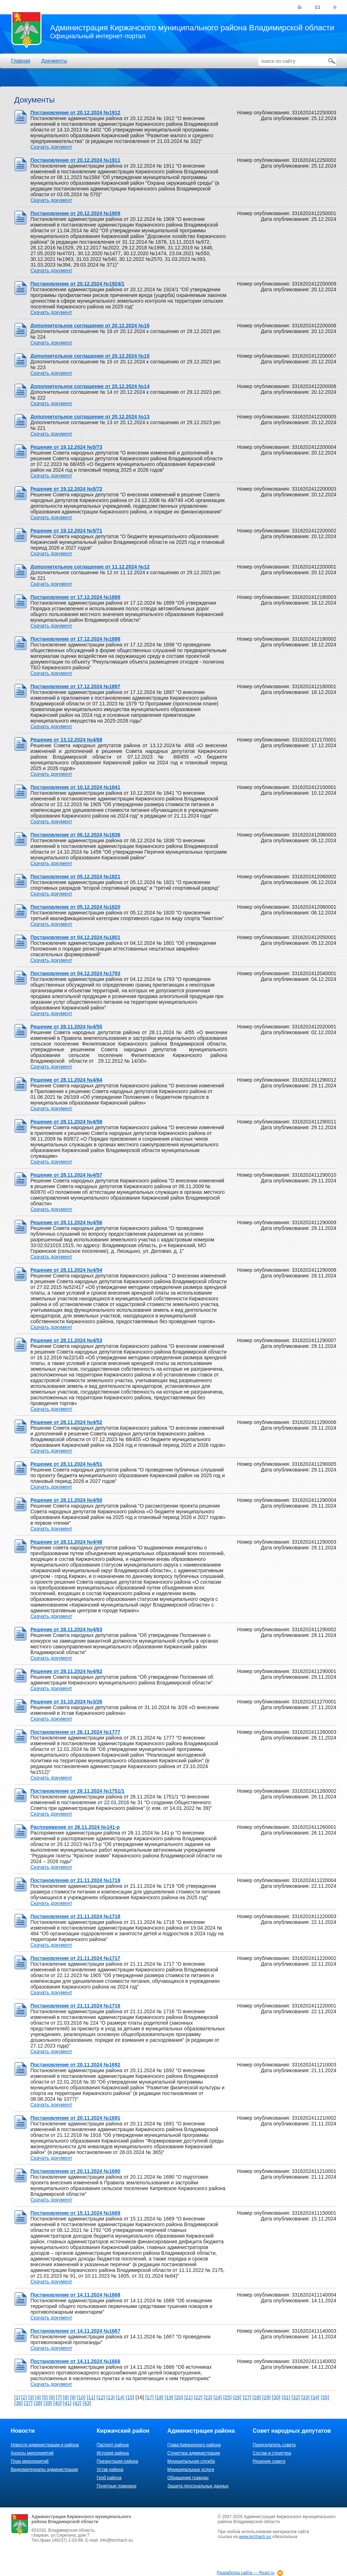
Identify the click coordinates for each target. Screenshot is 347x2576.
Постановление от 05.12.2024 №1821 (75, 876)
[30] (276, 2397)
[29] (266, 2397)
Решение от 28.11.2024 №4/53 (66, 1340)
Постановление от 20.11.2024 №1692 (75, 2065)
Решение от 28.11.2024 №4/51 (66, 1464)
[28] (257, 2397)
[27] (247, 2397)
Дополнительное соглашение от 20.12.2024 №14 (90, 386)
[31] (286, 2397)
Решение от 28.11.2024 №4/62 (66, 1671)
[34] (315, 2397)
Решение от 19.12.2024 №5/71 (66, 530)
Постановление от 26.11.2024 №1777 (75, 1732)
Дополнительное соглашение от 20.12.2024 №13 (90, 417)
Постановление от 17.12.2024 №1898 (75, 639)
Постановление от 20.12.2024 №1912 (75, 112)
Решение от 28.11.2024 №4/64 (66, 1080)
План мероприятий (30, 2461)
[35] (325, 2397)
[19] (169, 2397)
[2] (24, 2397)
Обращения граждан (188, 2477)
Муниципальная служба (191, 2461)
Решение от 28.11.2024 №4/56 (66, 1222)
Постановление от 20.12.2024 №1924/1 (77, 284)
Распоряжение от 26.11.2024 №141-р (75, 1827)
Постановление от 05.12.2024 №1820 (75, 907)
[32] (296, 2397)
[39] (48, 2403)
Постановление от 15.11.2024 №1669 (75, 2213)
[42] (77, 2403)
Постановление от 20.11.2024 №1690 (75, 2171)
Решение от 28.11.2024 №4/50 (66, 1500)
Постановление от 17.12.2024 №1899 (75, 597)
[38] (38, 2403)
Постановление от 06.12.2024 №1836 (75, 835)
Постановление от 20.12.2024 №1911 (75, 160)
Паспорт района (113, 2444)
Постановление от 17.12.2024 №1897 (75, 686)
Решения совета (269, 2461)
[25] (227, 2397)
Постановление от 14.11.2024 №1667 (75, 2331)
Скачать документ (51, 147)
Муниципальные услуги (190, 2469)
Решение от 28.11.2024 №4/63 (66, 1629)
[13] (110, 2397)
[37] (28, 2403)
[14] (120, 2397)
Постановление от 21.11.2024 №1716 (75, 2006)
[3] (31, 2397)
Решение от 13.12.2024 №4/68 (66, 740)
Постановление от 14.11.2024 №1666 (75, 2361)
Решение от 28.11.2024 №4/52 (66, 1422)
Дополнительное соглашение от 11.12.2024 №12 (90, 567)
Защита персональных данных (198, 2485)
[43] (87, 2403)
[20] (179, 2397)
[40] (57, 2403)
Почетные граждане (116, 2485)
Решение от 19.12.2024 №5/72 (66, 489)
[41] (67, 2403)
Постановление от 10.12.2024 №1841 (75, 787)
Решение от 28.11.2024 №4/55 (66, 1026)
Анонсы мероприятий (32, 2453)
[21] (188, 2397)
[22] (198, 2397)
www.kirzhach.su (255, 2536)
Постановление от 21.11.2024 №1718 (75, 1916)
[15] (130, 2397)
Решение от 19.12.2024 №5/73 (66, 447)
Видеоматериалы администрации (44, 2469)
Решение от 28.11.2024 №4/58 (66, 1122)
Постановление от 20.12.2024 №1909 (75, 213)
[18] (159, 2397)
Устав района (110, 2469)
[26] (237, 2397)
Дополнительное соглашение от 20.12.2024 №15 (90, 356)
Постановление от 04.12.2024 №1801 (75, 937)
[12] (101, 2397)
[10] (81, 2397)
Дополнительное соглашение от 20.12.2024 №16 (90, 325)
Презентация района (117, 2461)
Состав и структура (272, 2453)
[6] (52, 2397)
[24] (218, 2397)
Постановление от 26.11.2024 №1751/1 (77, 1791)
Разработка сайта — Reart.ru (245, 2572)
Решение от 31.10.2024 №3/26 (66, 1701)
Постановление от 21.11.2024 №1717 (75, 1958)
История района (113, 2453)
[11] (91, 2397)
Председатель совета (274, 2444)
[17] (149, 2397)
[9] (73, 2397)
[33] (305, 2397)
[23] (208, 2397)
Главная (20, 61)
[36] (18, 2403)
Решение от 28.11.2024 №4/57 (66, 1175)
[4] (38, 2397)
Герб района (109, 2477)
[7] (59, 2397)
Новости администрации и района (45, 2444)
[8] (66, 2397)
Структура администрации (193, 2453)
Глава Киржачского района (194, 2444)
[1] (17, 2397)
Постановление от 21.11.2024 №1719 (75, 1880)
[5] (45, 2397)
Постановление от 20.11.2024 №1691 (75, 2118)
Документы (54, 61)
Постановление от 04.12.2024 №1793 (75, 973)
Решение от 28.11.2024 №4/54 (66, 1270)
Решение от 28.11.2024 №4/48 (66, 1542)
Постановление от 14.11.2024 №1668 (75, 2295)
